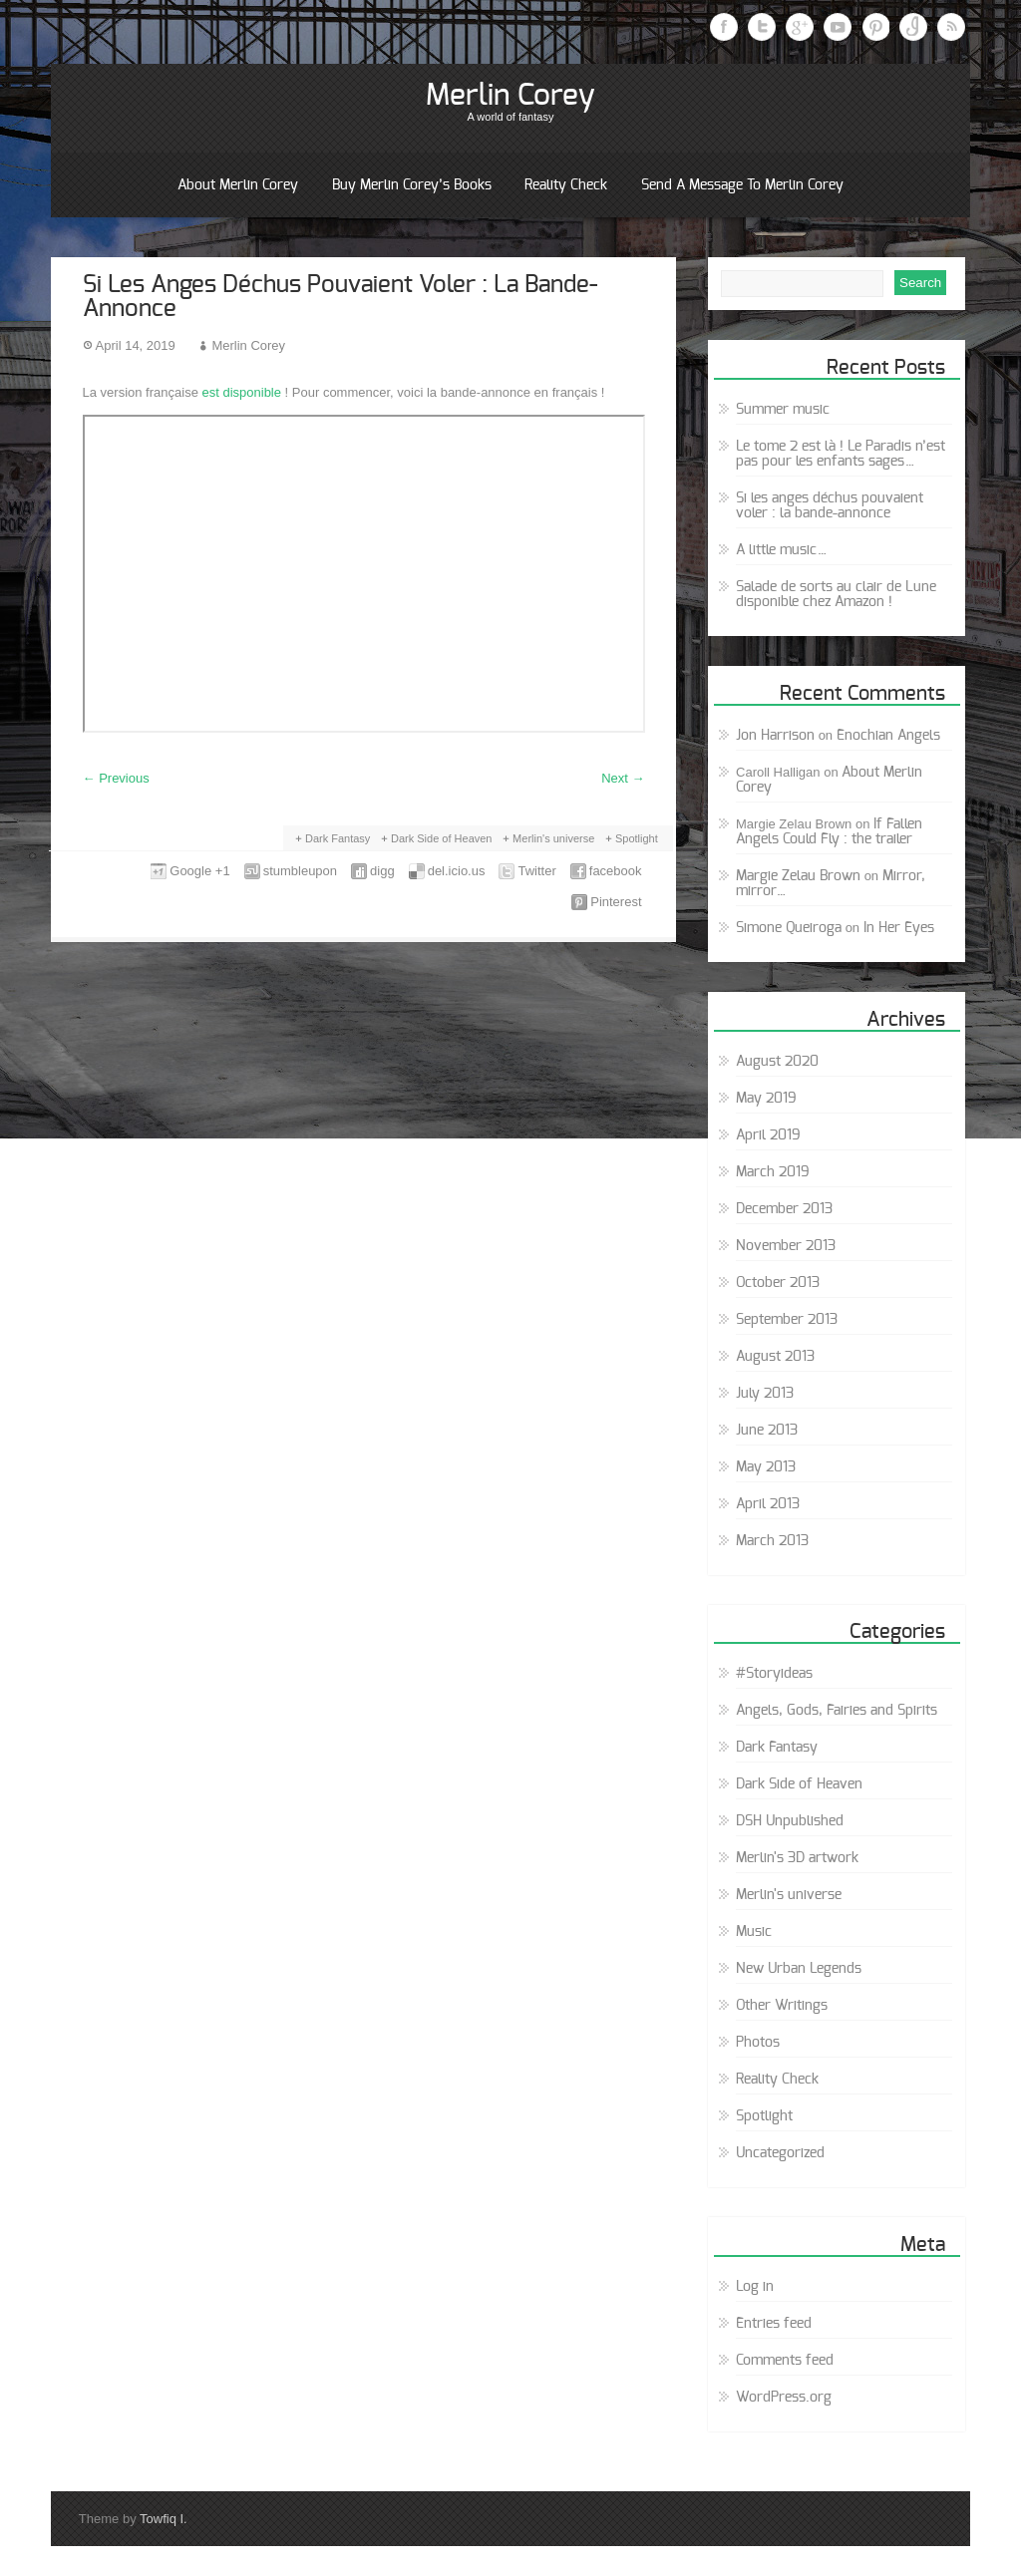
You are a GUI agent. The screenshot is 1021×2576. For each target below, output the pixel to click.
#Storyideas (774, 1674)
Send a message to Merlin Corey (742, 185)
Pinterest (875, 27)
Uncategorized (780, 2153)
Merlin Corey (510, 96)
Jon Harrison (775, 736)
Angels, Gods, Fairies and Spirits (836, 1711)
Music (754, 1932)
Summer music (783, 410)
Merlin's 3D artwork (797, 1858)
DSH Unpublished (790, 1821)
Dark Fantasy (337, 838)
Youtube (837, 27)
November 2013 (786, 1246)
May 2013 (766, 1467)
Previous (116, 778)
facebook (615, 870)
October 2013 (778, 1283)
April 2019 (768, 1135)
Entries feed (774, 2324)
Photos (758, 2043)
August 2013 (775, 1357)
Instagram (913, 27)
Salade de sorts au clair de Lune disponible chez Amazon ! (836, 594)
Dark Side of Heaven (442, 838)
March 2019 (773, 1172)
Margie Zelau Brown (798, 876)
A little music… (782, 550)
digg (382, 870)
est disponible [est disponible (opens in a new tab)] (241, 392)
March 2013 (772, 1541)
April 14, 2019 (135, 345)
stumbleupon (300, 870)
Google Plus (800, 27)
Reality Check (565, 185)
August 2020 (777, 1062)
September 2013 (787, 1320)
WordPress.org (784, 2398)
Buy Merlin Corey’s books (412, 185)
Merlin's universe (553, 838)
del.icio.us (457, 870)
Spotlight (636, 838)
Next (622, 778)
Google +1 (199, 870)
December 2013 (784, 1209)
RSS (951, 27)
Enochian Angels (888, 736)
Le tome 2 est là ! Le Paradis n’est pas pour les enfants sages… (840, 454)
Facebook (724, 27)
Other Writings (782, 2006)
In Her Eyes (898, 928)
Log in (755, 2287)
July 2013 (765, 1394)
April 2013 (768, 1504)
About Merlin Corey (237, 185)
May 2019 (766, 1099)
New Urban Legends (798, 1969)
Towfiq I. (163, 2518)
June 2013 (767, 1431)
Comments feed (785, 2361)
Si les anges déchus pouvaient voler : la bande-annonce (829, 505)
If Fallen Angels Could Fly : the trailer (829, 831)
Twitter (762, 27)
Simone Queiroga (789, 928)
